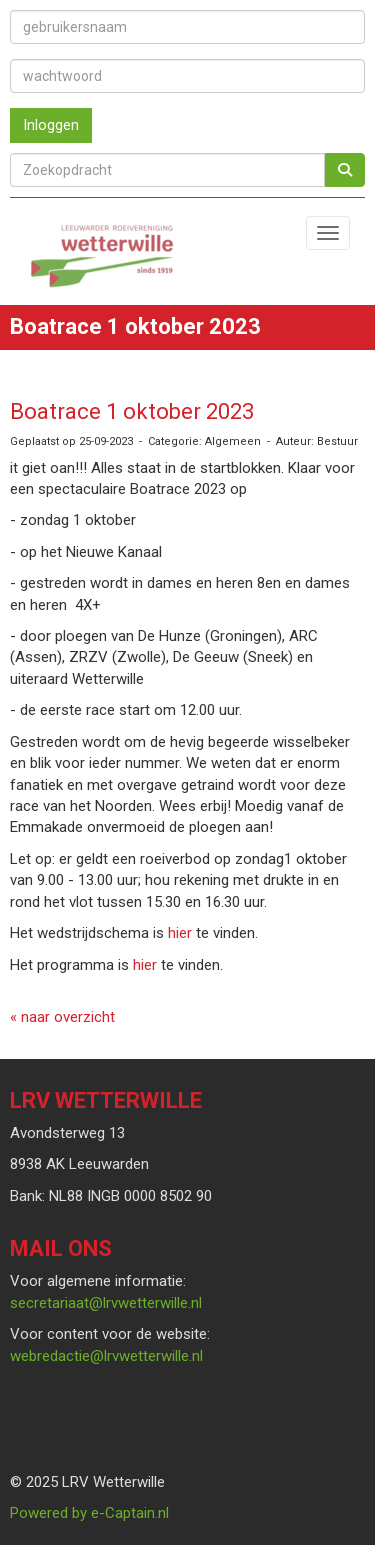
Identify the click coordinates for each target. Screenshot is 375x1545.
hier (180, 933)
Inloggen (51, 125)
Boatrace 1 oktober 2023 (132, 411)
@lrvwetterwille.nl (106, 1303)
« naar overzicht (62, 1017)
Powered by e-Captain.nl (89, 1513)
